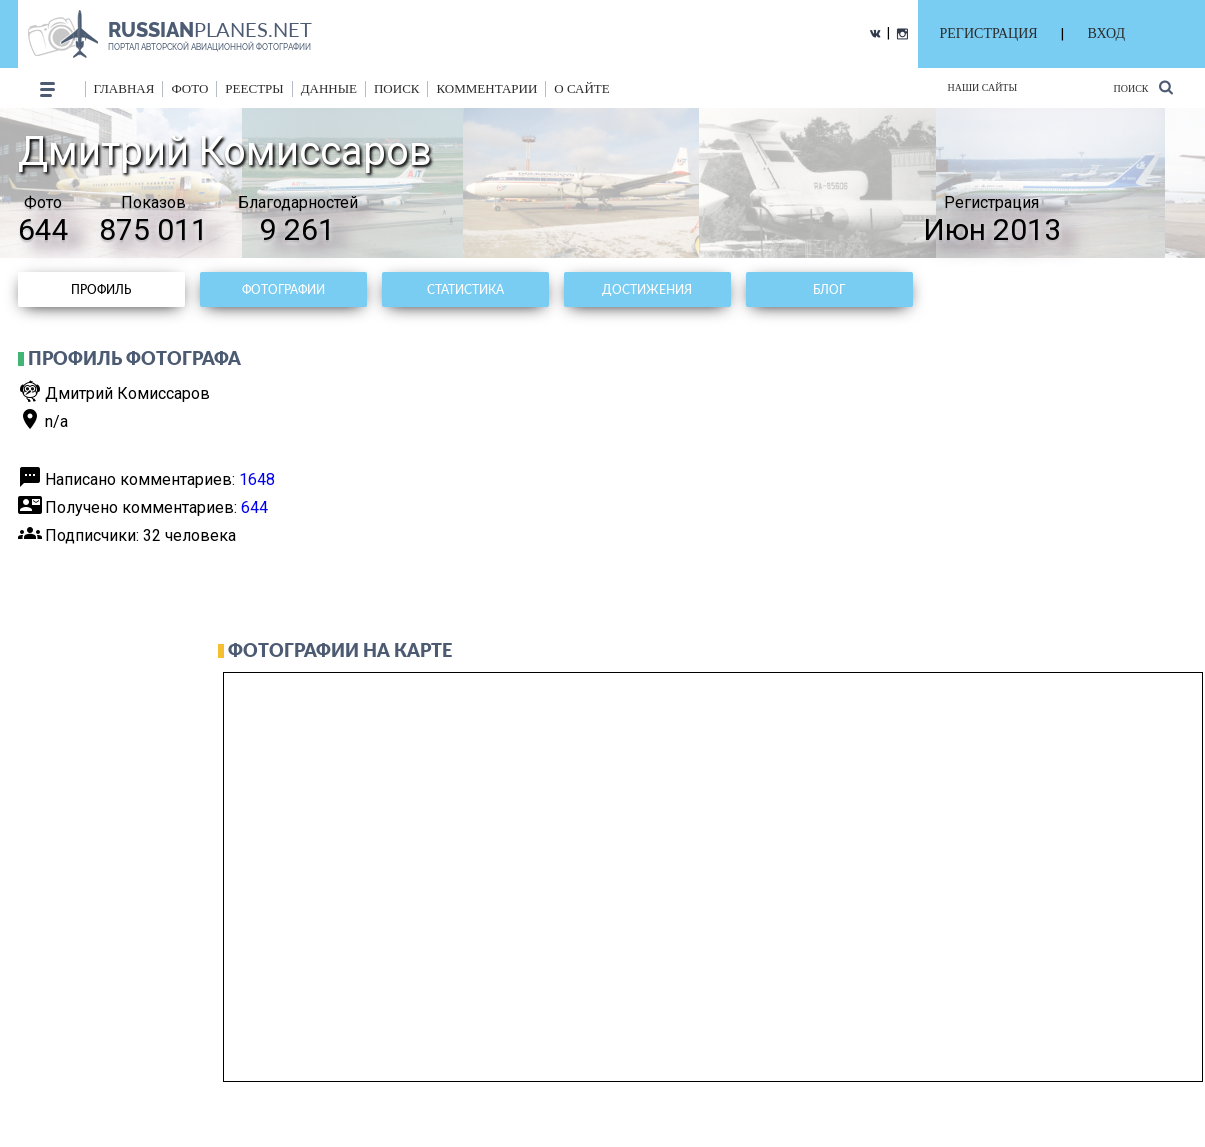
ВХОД (1106, 33)
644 (254, 507)
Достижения (647, 289)
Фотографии (283, 289)
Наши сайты (983, 87)
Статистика (465, 289)
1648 (257, 479)
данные (329, 88)
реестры (254, 88)
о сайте (581, 88)
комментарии (486, 88)
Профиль (101, 289)
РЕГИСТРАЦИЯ (989, 33)
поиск (397, 88)
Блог (829, 289)
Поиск (1142, 87)
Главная (124, 88)
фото (189, 88)
